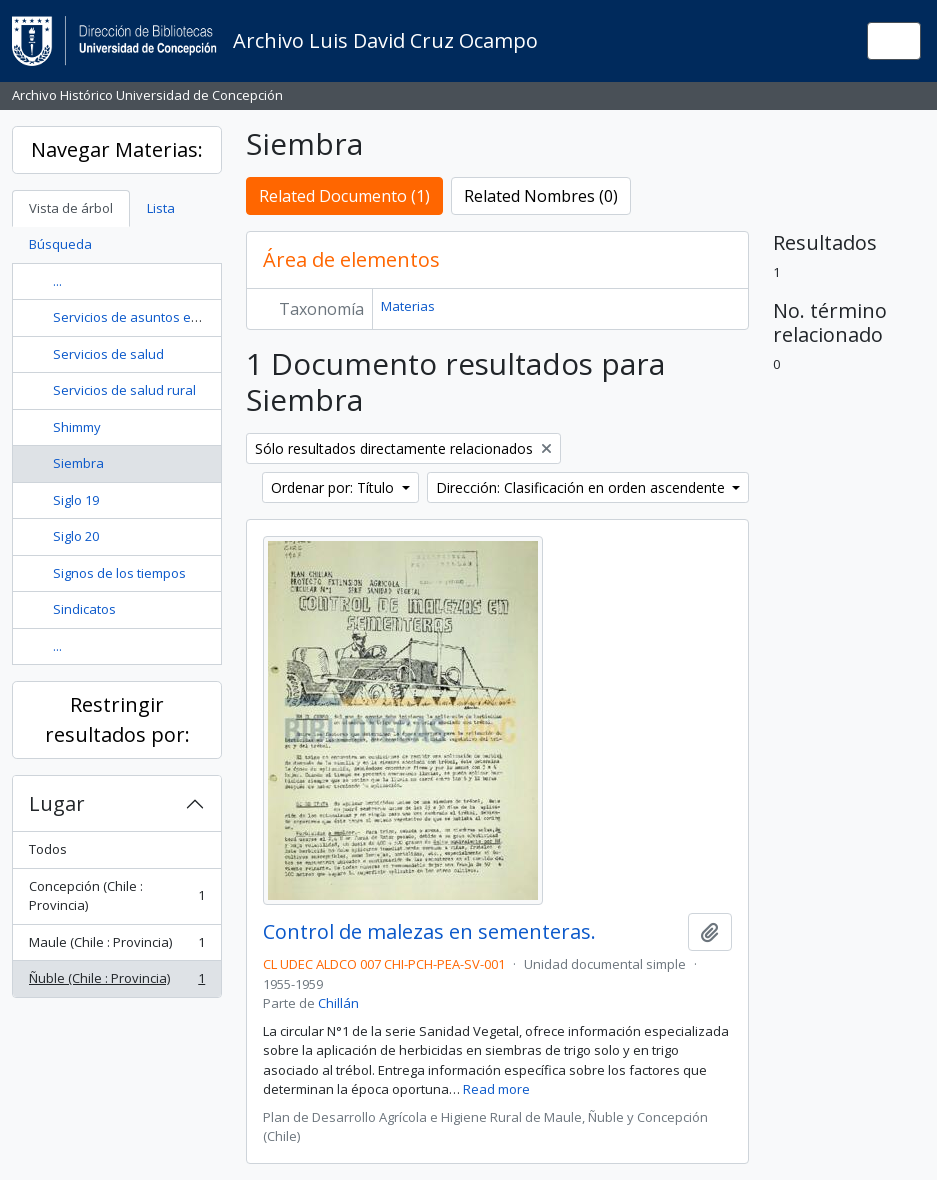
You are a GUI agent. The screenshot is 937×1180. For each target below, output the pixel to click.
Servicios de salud (108, 354)
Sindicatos (84, 609)
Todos (48, 849)
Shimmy (77, 427)
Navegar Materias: (117, 149)
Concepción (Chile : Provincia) (116, 896)
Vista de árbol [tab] (71, 208)
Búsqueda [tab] (60, 244)
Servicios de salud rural (124, 390)
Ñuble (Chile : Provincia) (116, 982)
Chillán (338, 1003)
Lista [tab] (161, 208)
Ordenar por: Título (334, 487)
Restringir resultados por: (117, 719)
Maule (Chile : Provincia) (116, 946)
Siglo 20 (76, 536)
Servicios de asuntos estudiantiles (157, 317)
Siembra (78, 463)
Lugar (57, 803)
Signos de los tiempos (119, 573)
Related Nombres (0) (541, 196)
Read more (496, 1089)
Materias (408, 306)
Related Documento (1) (344, 196)
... (57, 281)
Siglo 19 (76, 500)
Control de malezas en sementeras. (429, 932)
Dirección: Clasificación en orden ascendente (582, 487)
